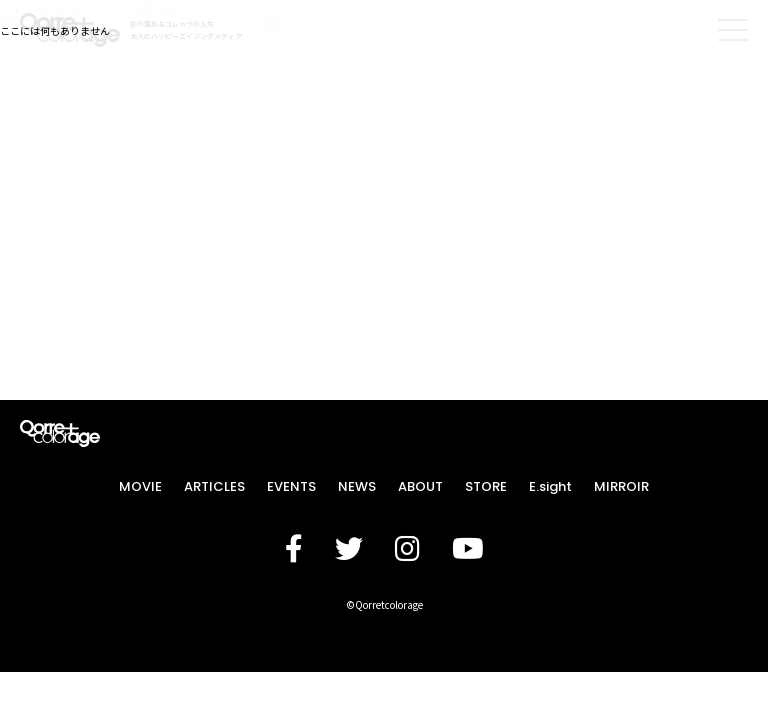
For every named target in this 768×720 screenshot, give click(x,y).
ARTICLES (214, 486)
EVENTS (291, 486)
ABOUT (420, 486)
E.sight (550, 486)
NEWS (357, 486)
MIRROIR (621, 486)
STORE (486, 486)
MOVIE (140, 486)
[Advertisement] (384, 170)
